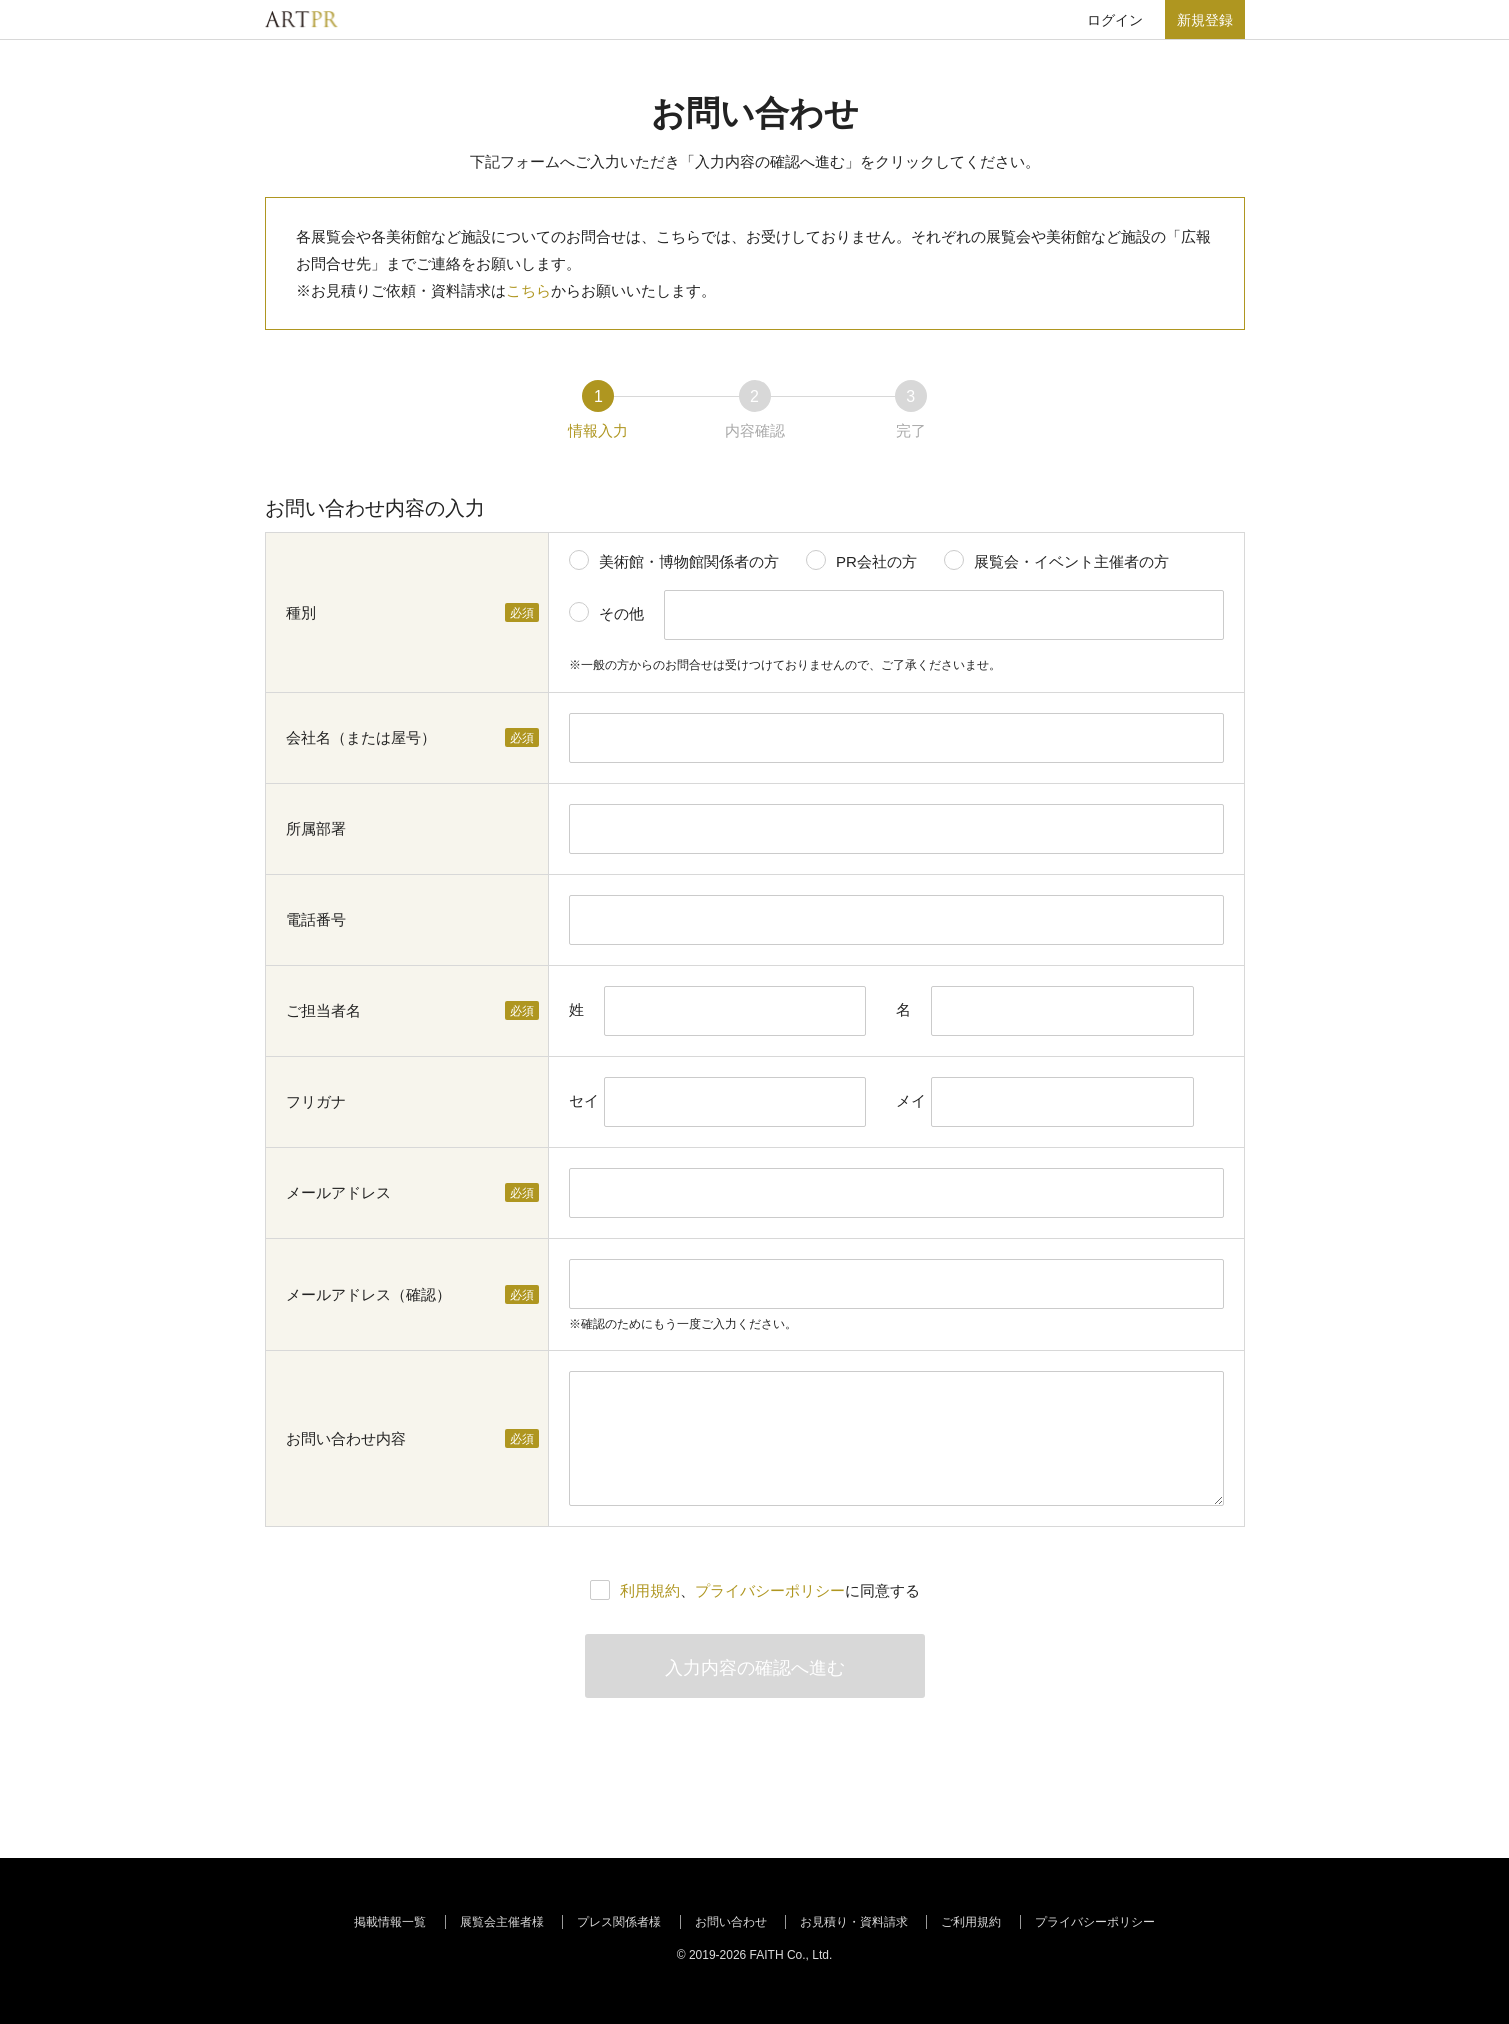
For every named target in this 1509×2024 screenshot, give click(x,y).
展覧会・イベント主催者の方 (1071, 561)
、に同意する (770, 1590)
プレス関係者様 (619, 1922)
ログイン (1115, 20)
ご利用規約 (971, 1922)
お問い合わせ (731, 1922)
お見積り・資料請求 (854, 1922)
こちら (528, 290)
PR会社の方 (876, 561)
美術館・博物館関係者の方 (689, 561)
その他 (621, 613)
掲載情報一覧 (390, 1922)
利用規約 (650, 1590)
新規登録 (1205, 20)
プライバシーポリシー (770, 1590)
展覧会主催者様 (502, 1922)
